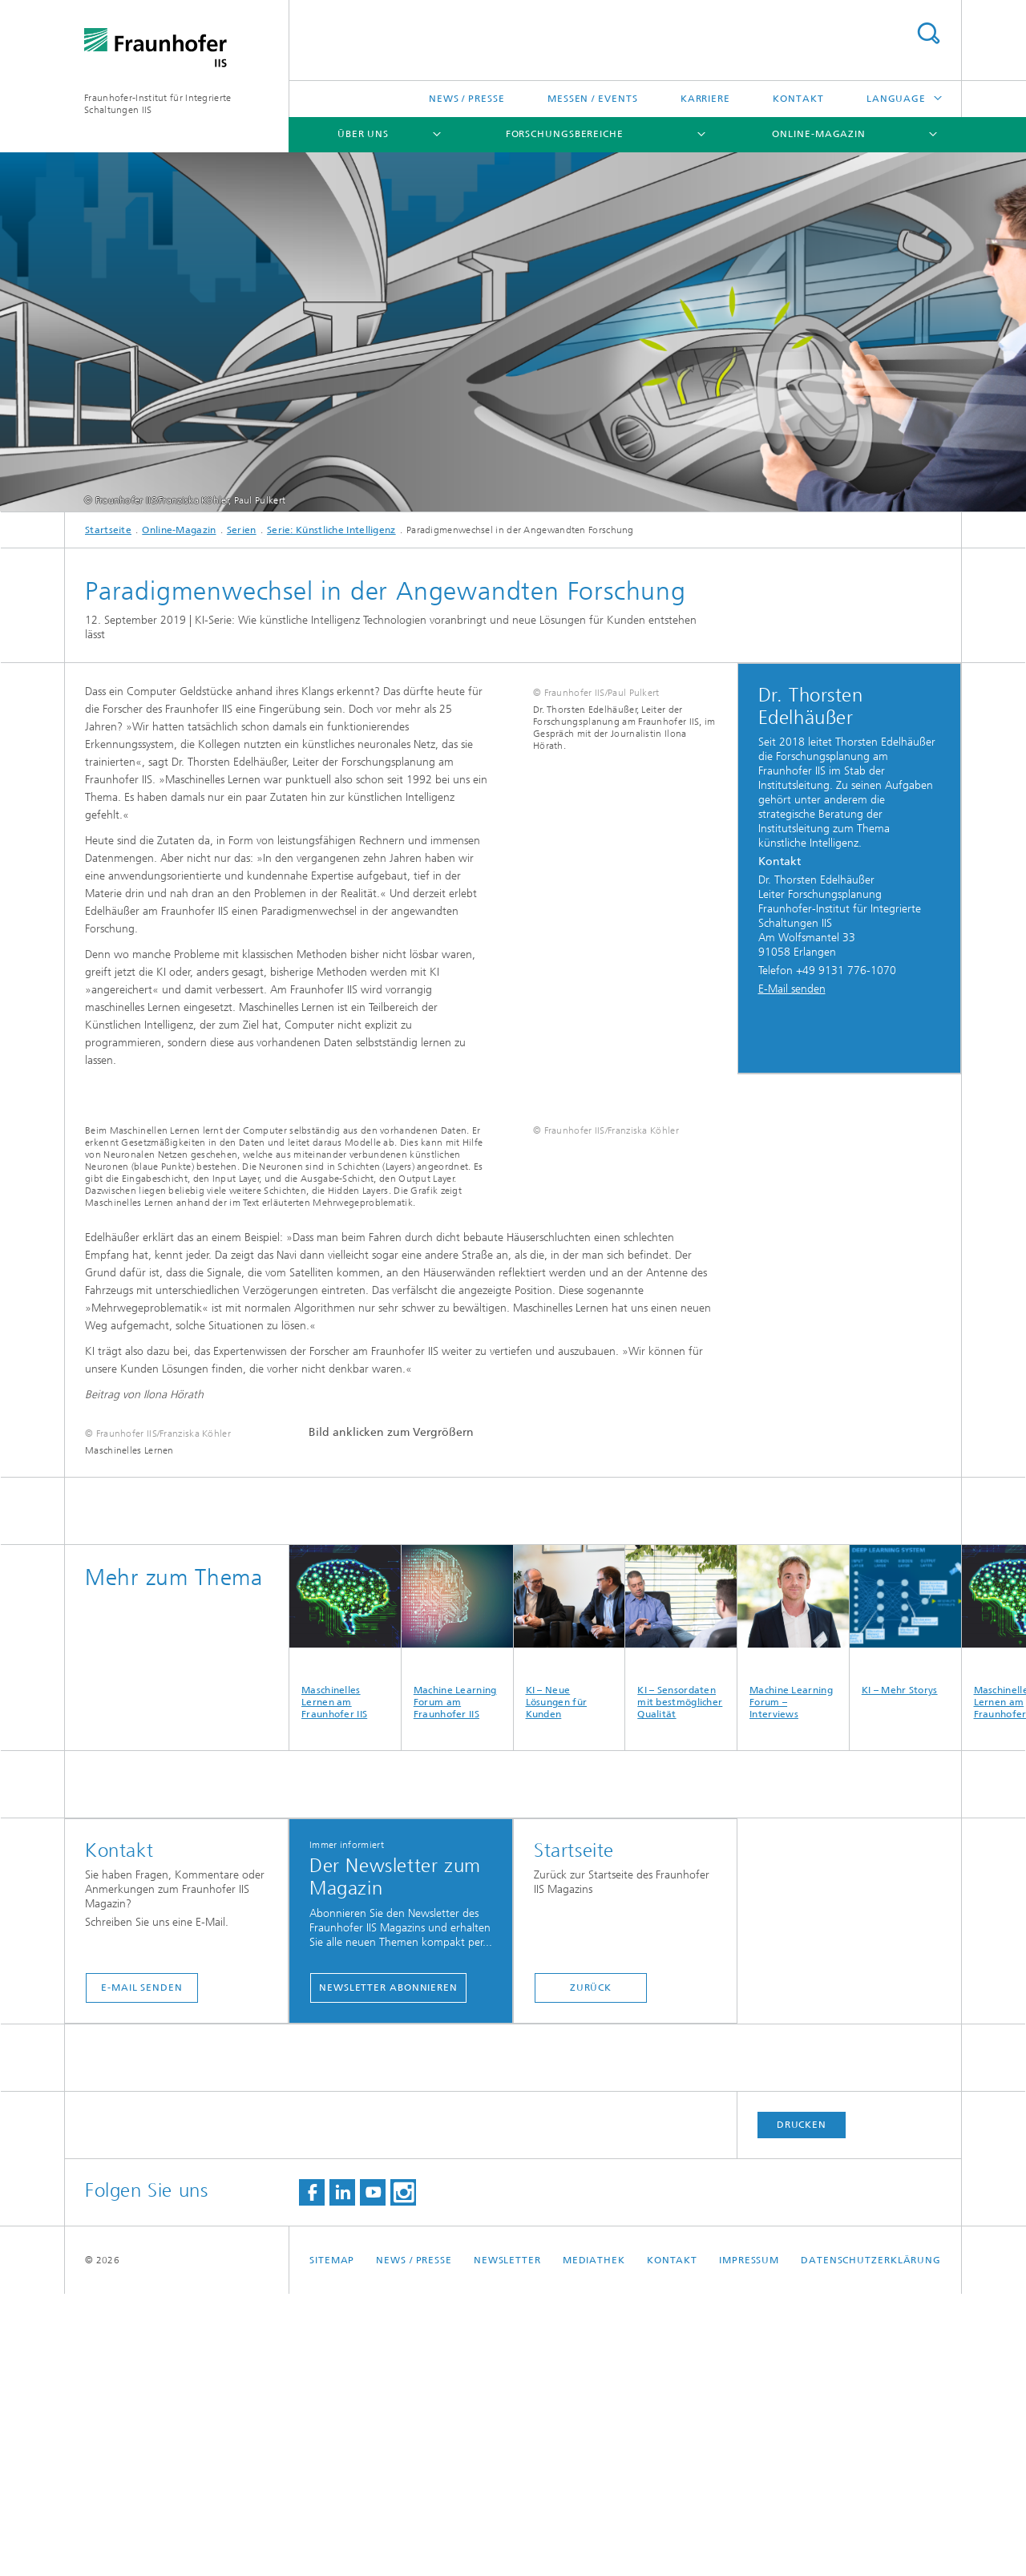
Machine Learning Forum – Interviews (793, 1914)
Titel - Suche (928, 33)
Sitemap (331, 2542)
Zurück (591, 2269)
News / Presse (467, 98)
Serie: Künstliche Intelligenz (331, 530)
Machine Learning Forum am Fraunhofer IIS (457, 1914)
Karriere (705, 98)
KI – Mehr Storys (905, 1902)
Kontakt (798, 98)
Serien (241, 530)
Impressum (749, 2542)
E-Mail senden (792, 989)
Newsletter (507, 2542)
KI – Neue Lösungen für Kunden (569, 1914)
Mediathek (594, 2542)
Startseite (108, 530)
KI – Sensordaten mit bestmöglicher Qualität (681, 1914)
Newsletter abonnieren (388, 2269)
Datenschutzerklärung (871, 2542)
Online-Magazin (819, 134)
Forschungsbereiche (565, 134)
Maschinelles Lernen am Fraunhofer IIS (345, 1914)
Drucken (801, 2406)
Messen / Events (592, 98)
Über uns (363, 134)
